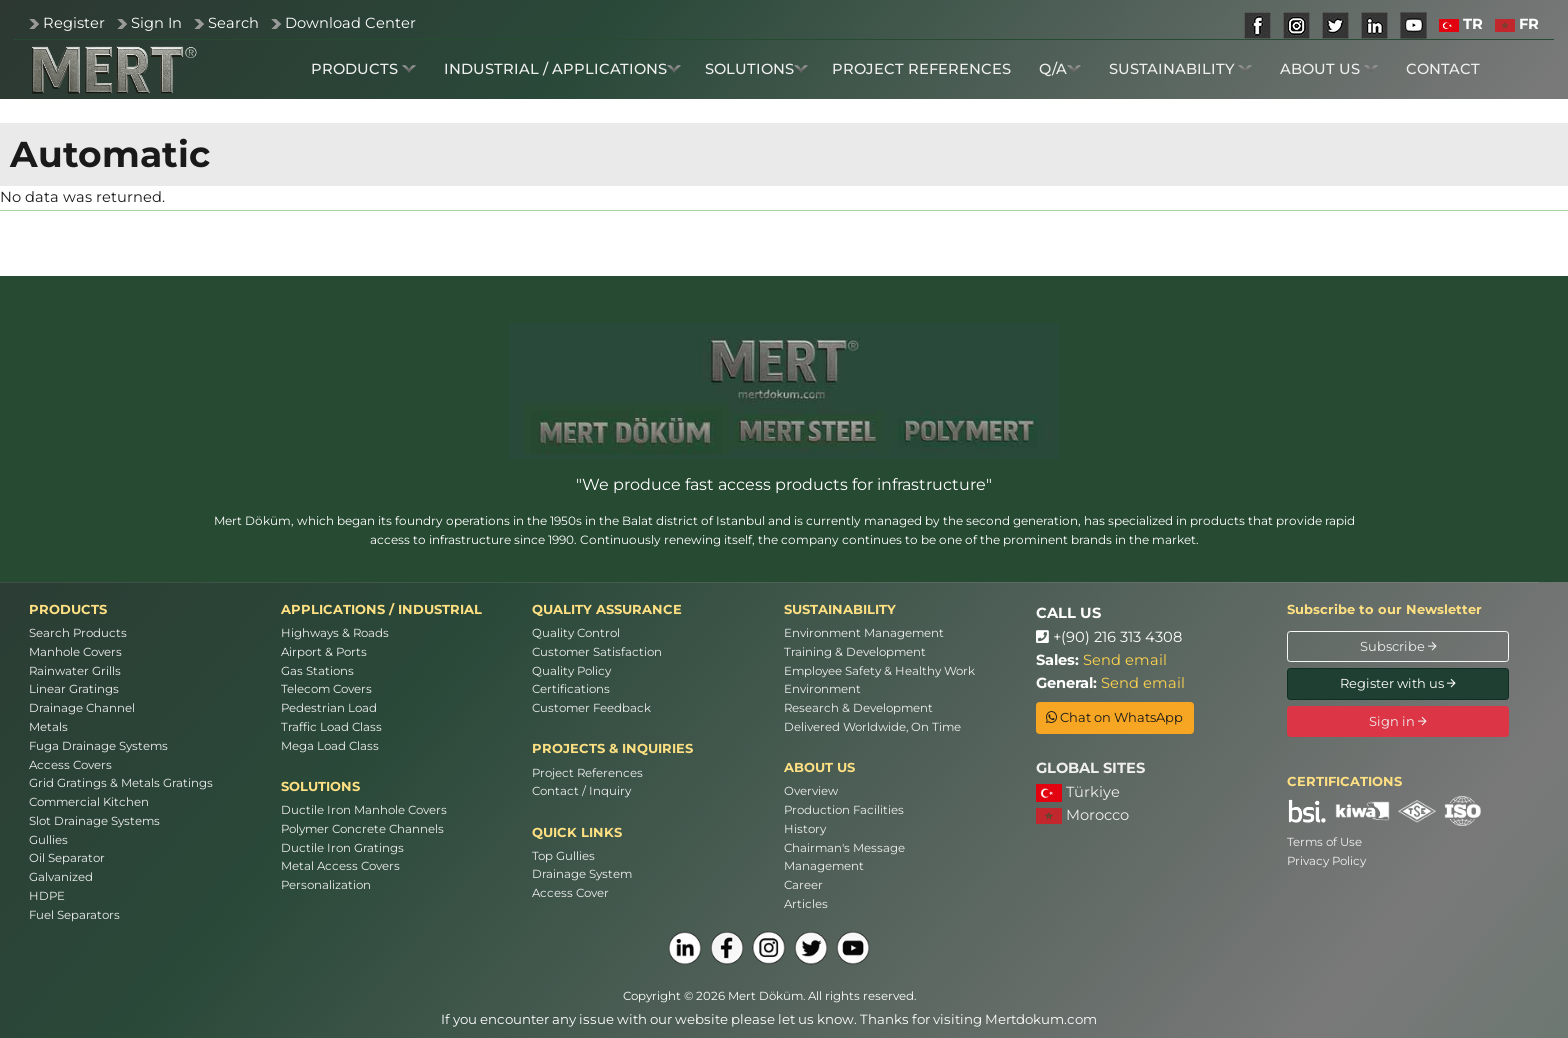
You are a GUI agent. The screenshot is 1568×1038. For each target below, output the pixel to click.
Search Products (78, 633)
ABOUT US (1329, 69)
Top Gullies (563, 856)
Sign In (156, 23)
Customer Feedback (591, 708)
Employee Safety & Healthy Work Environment (879, 680)
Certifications (571, 689)
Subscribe (1398, 646)
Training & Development (855, 652)
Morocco (1082, 815)
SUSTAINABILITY (1180, 69)
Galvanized (61, 877)
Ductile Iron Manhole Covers (364, 810)
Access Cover (570, 893)
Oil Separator (67, 858)
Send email (1125, 660)
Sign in (1398, 721)
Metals (48, 727)
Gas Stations (317, 671)
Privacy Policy (1326, 861)
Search (233, 23)
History (805, 829)
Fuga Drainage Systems (98, 746)
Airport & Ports (324, 652)
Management (824, 866)
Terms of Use (1324, 842)
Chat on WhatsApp (1114, 717)
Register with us (1398, 683)
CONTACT (1443, 69)
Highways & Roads (335, 633)
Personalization (326, 885)
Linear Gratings (74, 689)
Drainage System (582, 874)
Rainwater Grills (75, 671)
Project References (587, 773)
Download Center (350, 23)
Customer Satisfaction (597, 652)
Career (803, 885)
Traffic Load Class (331, 727)
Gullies (48, 840)
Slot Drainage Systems (94, 821)
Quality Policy (571, 671)
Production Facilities (844, 810)
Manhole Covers (75, 652)
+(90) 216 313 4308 (1109, 637)
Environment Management (864, 633)
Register (74, 23)
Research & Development (858, 708)
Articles (806, 904)
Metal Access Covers (340, 866)
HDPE (47, 896)
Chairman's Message (844, 848)
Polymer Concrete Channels (362, 829)
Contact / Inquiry (581, 791)
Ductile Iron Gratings (342, 848)
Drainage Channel (82, 708)
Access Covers (70, 765)
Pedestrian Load (329, 708)
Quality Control (576, 633)
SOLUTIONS (756, 69)
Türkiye (1078, 792)
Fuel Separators (74, 915)
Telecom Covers (326, 689)
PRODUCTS (363, 69)
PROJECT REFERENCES (921, 69)
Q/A (1060, 69)
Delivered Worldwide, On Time (872, 727)
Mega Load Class (330, 746)
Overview (811, 791)
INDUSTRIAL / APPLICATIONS (562, 69)
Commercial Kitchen (89, 802)
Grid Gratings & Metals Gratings (121, 783)
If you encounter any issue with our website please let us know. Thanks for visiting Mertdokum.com (769, 1019)
